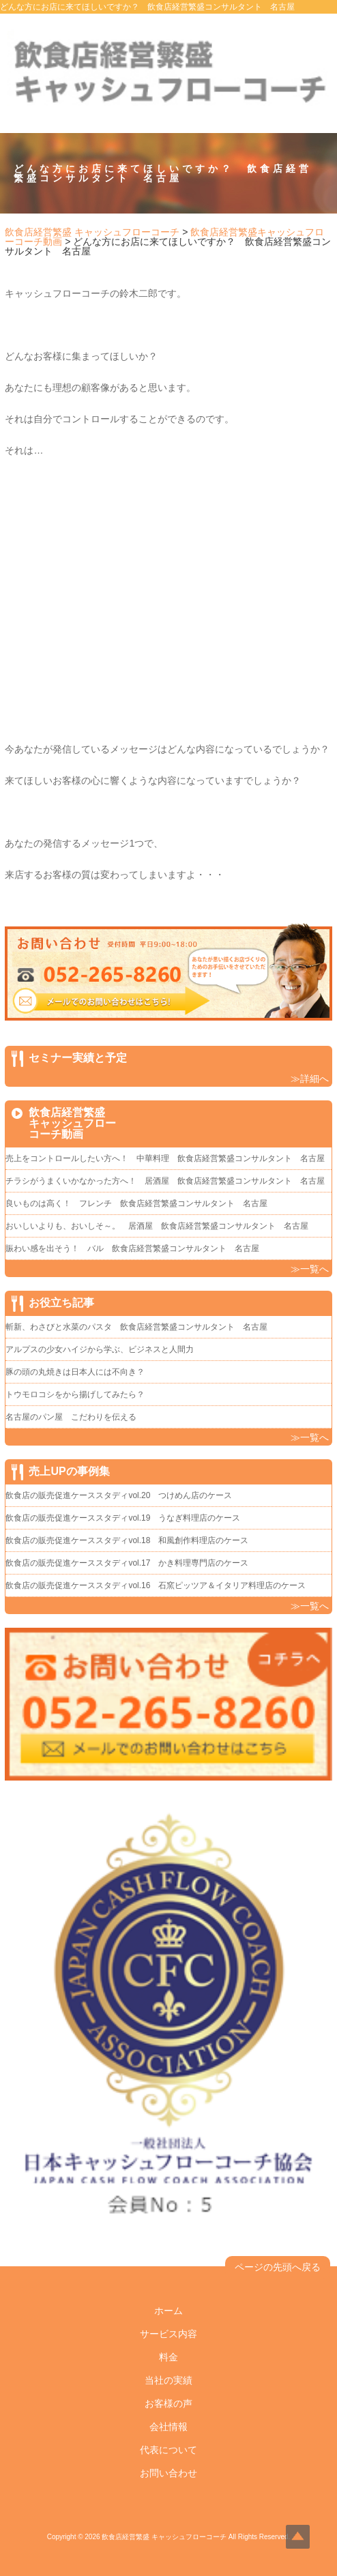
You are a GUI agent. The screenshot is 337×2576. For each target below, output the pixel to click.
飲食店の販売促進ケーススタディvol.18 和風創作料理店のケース (126, 1540)
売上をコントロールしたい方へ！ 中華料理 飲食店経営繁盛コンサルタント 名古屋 (165, 1158)
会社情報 (168, 2426)
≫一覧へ (310, 1268)
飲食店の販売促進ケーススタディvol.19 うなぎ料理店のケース (122, 1518)
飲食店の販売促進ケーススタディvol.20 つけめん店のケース (118, 1495)
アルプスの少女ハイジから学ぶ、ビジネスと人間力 (99, 1349)
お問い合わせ (168, 2473)
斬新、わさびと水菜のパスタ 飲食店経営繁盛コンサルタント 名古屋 (136, 1327)
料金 (168, 2357)
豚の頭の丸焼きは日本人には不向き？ (75, 1372)
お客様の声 (168, 2403)
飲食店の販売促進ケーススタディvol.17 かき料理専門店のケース (126, 1563)
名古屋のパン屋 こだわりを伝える (75, 1417)
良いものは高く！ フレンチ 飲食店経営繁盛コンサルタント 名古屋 (136, 1203)
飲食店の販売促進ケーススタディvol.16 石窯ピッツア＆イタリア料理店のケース (155, 1585)
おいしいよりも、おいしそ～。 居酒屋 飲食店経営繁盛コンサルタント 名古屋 (156, 1226)
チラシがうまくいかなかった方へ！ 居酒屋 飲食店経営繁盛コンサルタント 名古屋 (165, 1181)
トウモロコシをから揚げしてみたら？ (75, 1394)
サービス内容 (168, 2333)
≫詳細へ (310, 1078)
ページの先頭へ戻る (278, 2267)
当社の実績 (168, 2380)
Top (298, 2537)
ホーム (168, 2310)
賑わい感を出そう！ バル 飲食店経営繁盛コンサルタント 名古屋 (132, 1248)
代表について (168, 2449)
